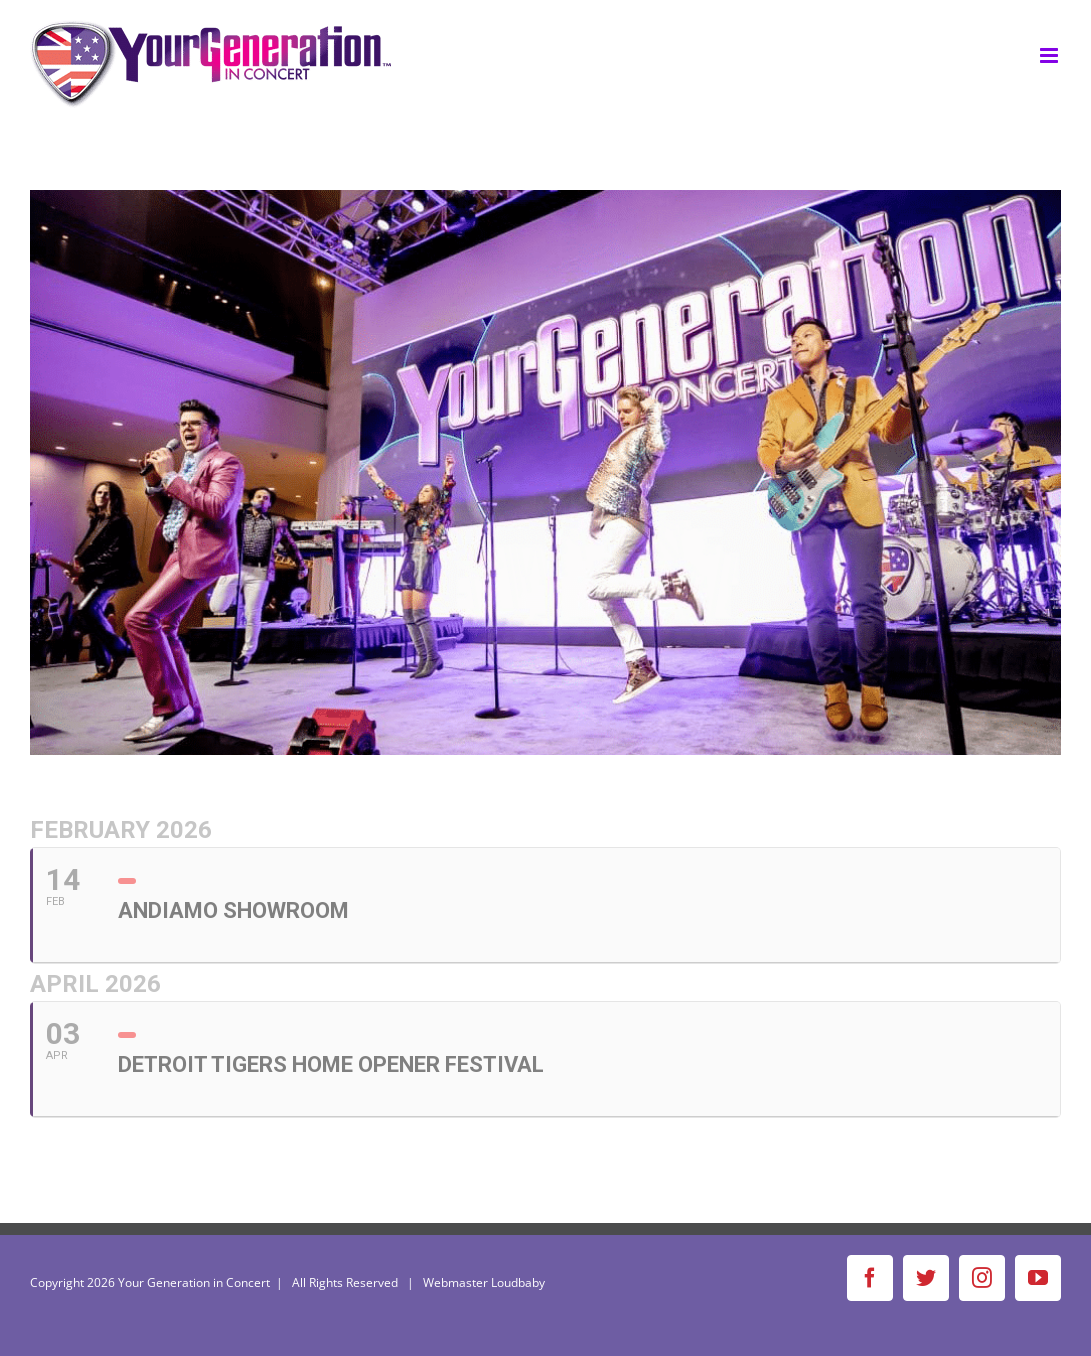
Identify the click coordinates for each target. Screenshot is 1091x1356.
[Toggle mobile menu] (1050, 55)
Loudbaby (518, 1282)
